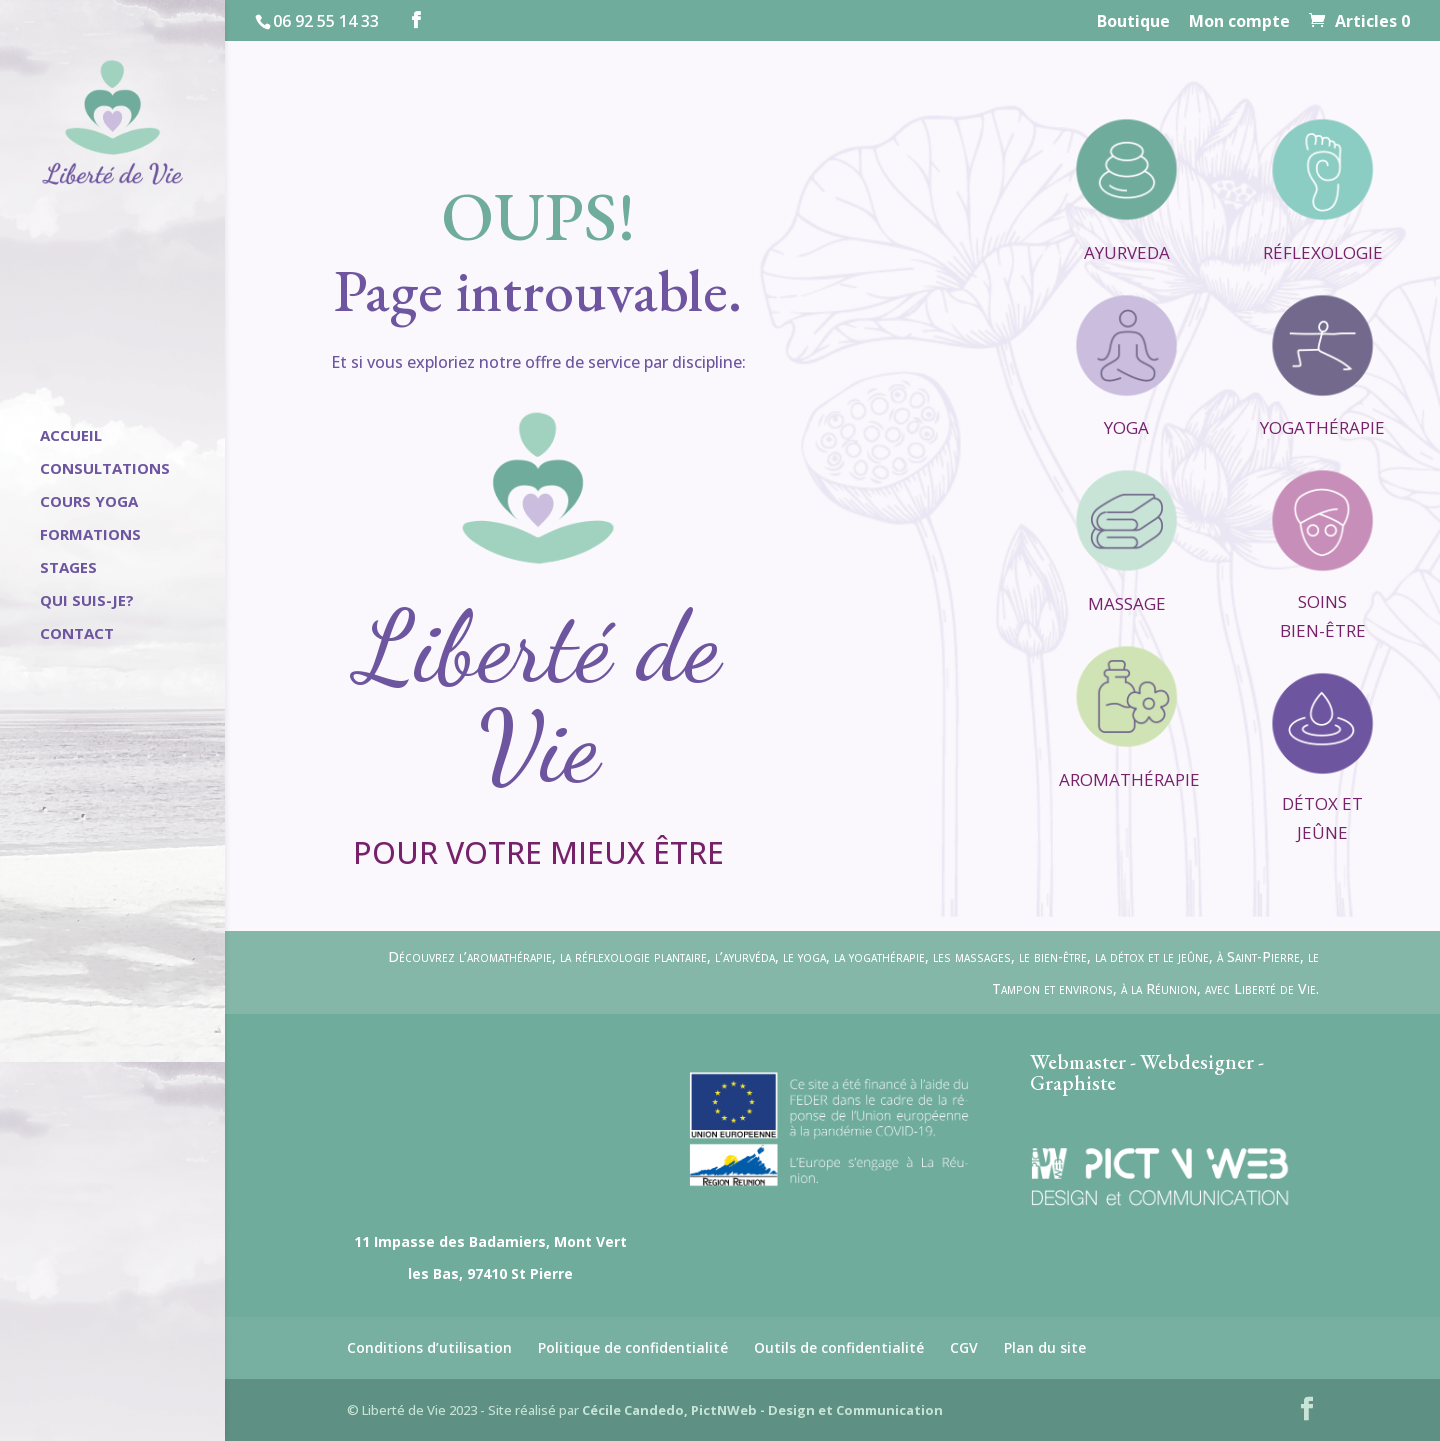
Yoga (1126, 427)
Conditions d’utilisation (429, 1347)
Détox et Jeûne (1322, 818)
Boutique (1133, 22)
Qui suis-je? (87, 601)
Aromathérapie (1129, 779)
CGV (964, 1347)
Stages (68, 568)
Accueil (71, 436)
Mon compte (1239, 22)
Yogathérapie (1322, 427)
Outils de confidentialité (839, 1347)
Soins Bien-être (1323, 616)
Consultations (105, 469)
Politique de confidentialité (633, 1347)
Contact (77, 634)
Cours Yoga (89, 502)
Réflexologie (1323, 252)
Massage (1127, 603)
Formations (90, 535)
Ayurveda (1127, 252)
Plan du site (1045, 1347)
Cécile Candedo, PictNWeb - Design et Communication (762, 1410)
